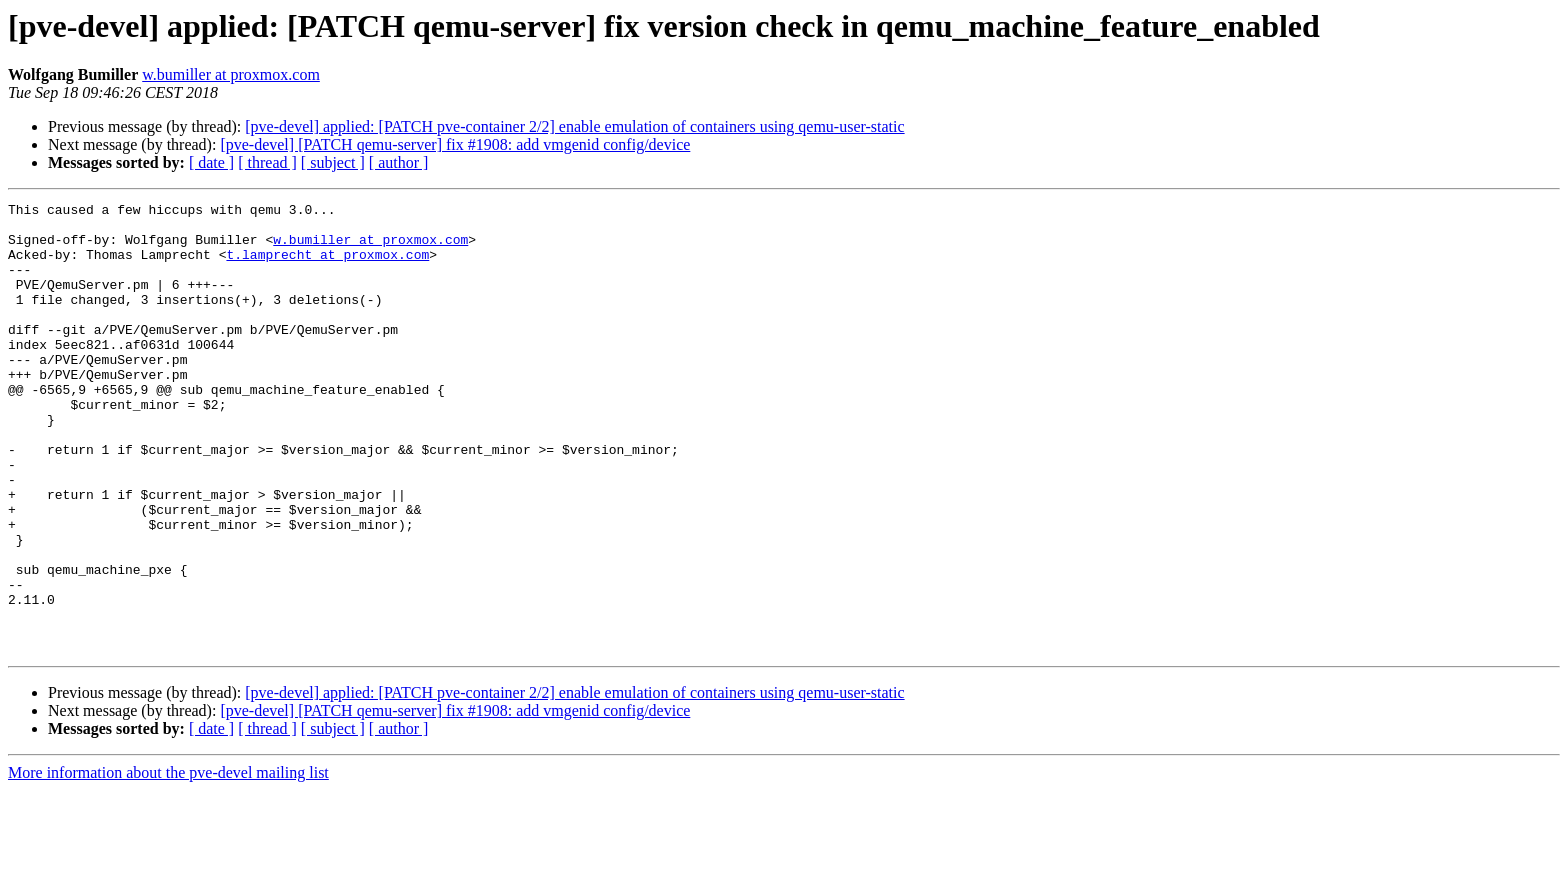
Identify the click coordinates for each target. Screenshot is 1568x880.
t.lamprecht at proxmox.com (327, 266)
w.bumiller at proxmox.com (231, 74)
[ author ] (399, 162)
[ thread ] (267, 162)
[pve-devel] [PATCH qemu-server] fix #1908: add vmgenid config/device (455, 144)
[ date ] (211, 162)
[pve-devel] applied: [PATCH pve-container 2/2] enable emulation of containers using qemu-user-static (574, 126)
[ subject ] (333, 162)
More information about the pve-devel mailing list (168, 862)
